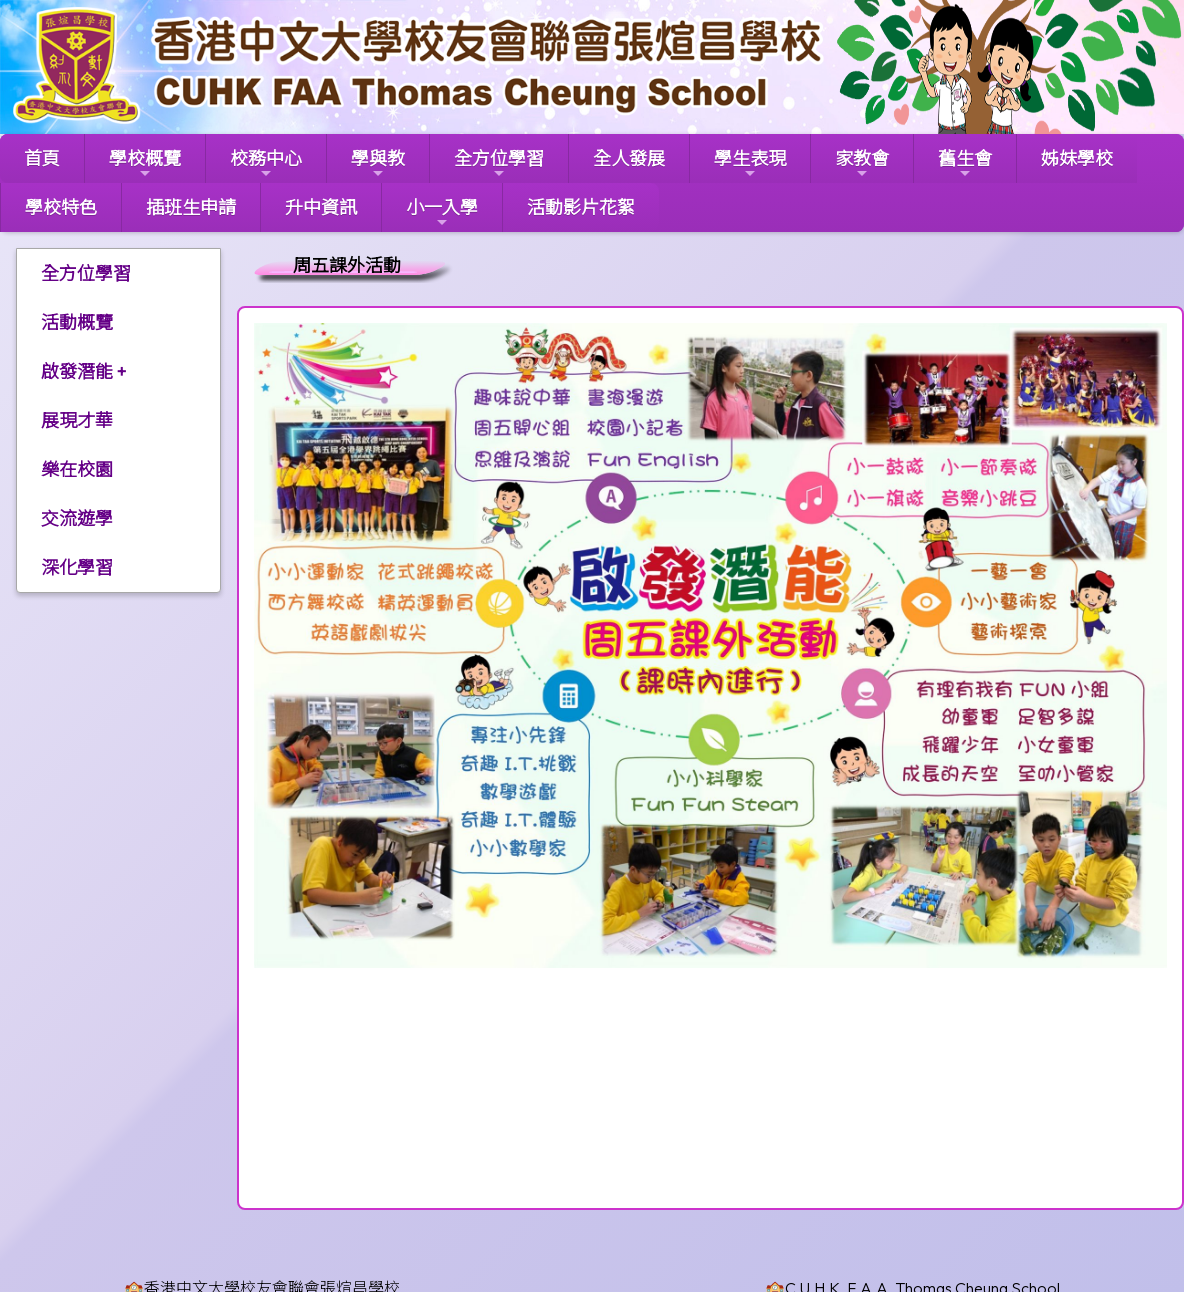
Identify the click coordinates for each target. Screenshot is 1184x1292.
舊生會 (965, 164)
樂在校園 (77, 469)
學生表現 (750, 164)
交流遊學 (77, 518)
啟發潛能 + (83, 371)
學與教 (378, 164)
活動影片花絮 (581, 207)
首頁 (42, 158)
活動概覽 (77, 322)
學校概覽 (145, 164)
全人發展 (629, 158)
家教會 (862, 164)
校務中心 (266, 164)
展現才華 (77, 420)
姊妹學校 (1077, 158)
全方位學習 (499, 164)
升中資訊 (321, 207)
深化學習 (77, 567)
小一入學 (442, 213)
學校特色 (61, 207)
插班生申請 (191, 207)
